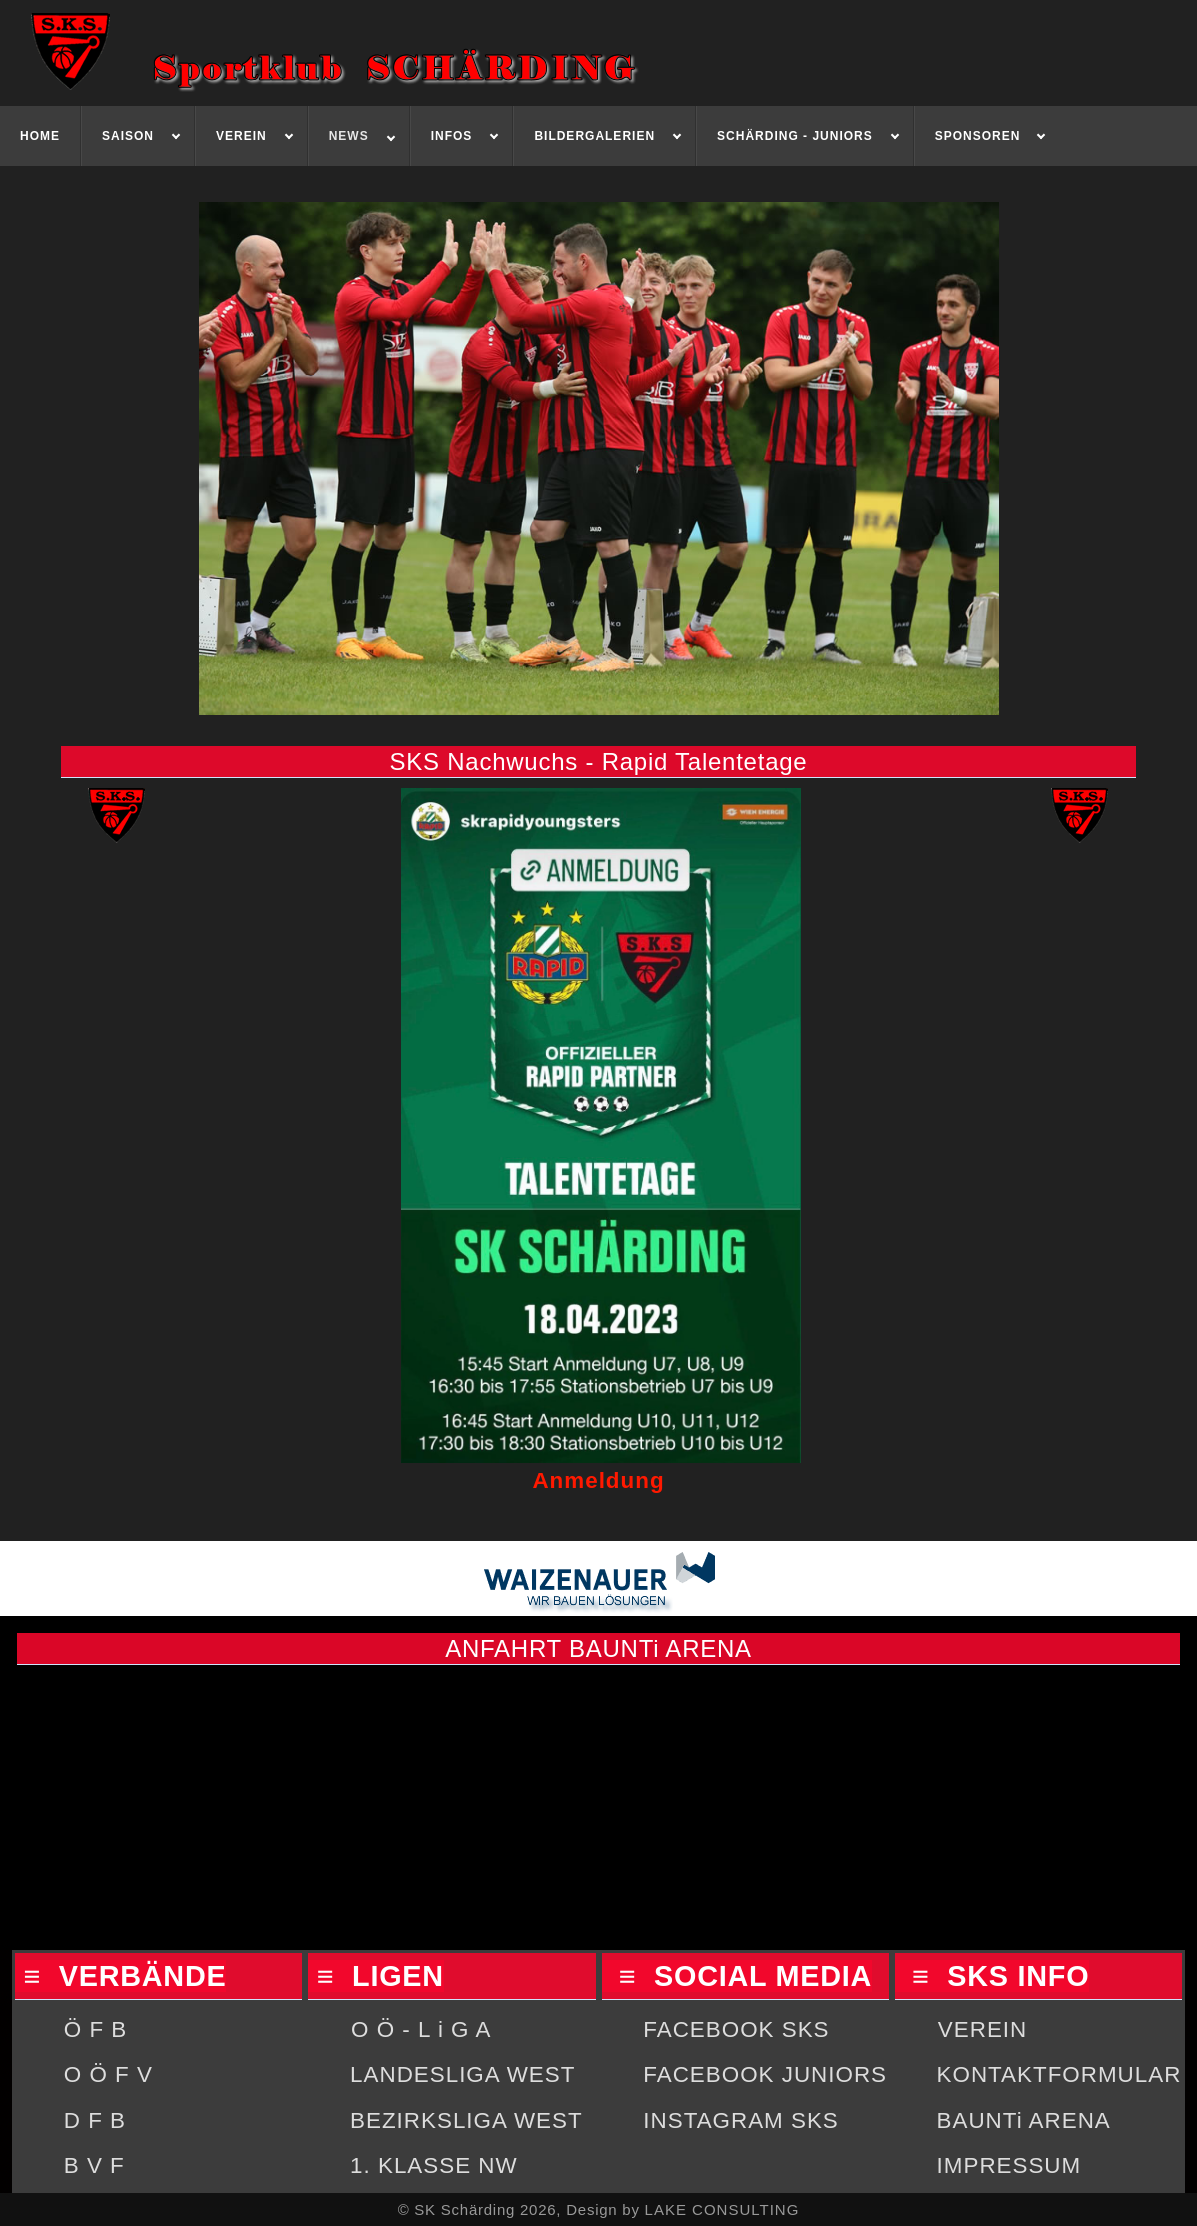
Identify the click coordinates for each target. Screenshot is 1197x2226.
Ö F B (95, 2029)
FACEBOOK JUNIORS (765, 2074)
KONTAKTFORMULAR (1059, 2074)
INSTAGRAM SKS (740, 2120)
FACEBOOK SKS (736, 2029)
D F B (95, 2120)
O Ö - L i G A (421, 2029)
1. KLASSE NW (434, 2165)
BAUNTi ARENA (1024, 2120)
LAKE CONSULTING (722, 2209)
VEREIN (982, 2029)
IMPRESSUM (1009, 2165)
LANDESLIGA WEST (462, 2074)
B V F (94, 2165)
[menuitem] (40, 136)
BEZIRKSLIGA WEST (466, 2120)
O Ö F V (108, 2074)
